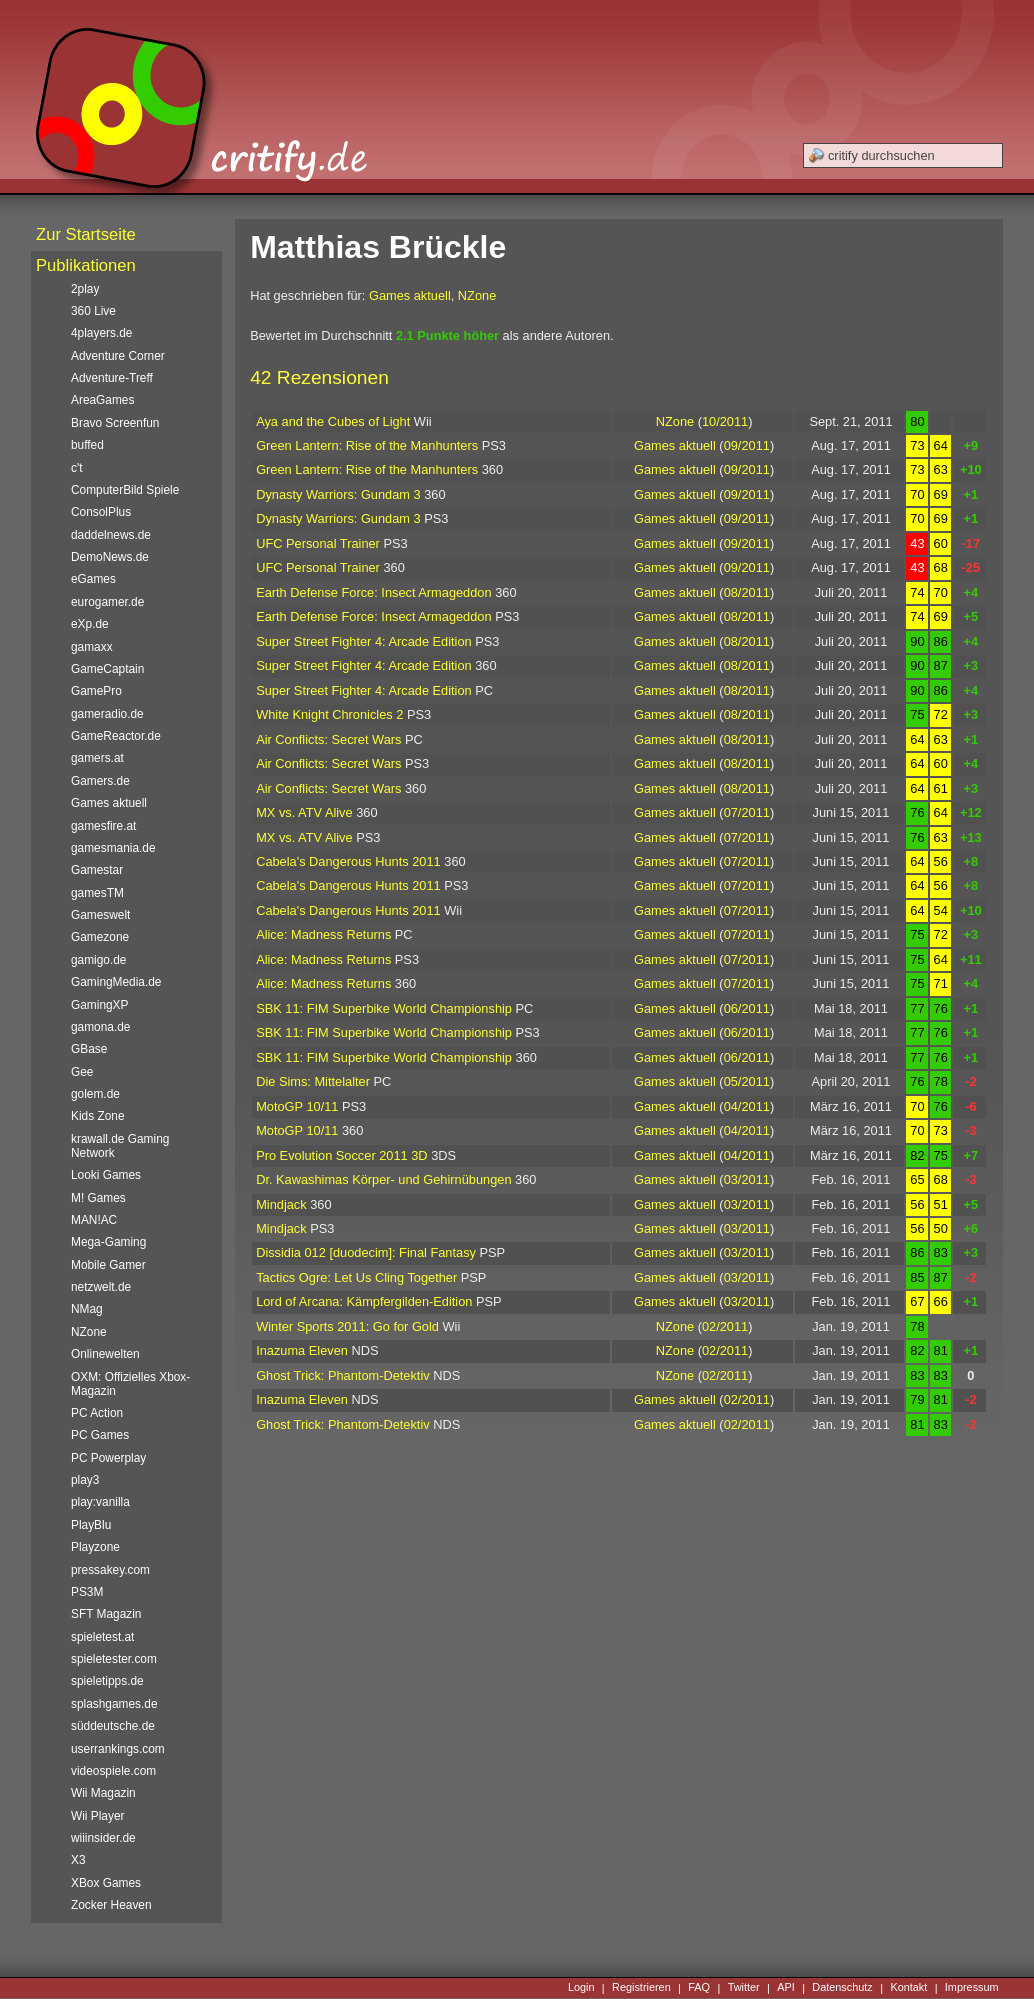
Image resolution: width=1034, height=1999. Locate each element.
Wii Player (97, 1816)
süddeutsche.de (113, 1726)
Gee (82, 1072)
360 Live (93, 311)
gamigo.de (98, 960)
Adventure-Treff (112, 378)
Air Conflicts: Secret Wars (328, 739)
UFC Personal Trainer (318, 543)
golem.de (95, 1094)
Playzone (95, 1547)
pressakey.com (110, 1570)
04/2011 (747, 1106)
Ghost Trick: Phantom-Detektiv (343, 1375)
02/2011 (725, 1326)
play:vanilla (100, 1502)
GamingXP (99, 1005)
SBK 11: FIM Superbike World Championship (384, 1008)
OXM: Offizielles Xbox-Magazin (130, 1384)
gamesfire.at (103, 826)
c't (77, 468)
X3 (78, 1860)
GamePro (96, 691)
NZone (477, 295)
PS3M (87, 1592)
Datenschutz (842, 1988)
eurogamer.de (107, 602)
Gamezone (100, 937)
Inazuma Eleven (302, 1350)
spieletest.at (102, 1637)
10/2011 (725, 421)
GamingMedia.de (116, 982)
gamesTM (97, 893)
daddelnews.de (111, 535)
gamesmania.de (113, 848)
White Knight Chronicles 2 (329, 714)
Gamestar (97, 870)
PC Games (100, 1435)
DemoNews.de (110, 557)
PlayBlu (91, 1525)
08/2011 (747, 592)
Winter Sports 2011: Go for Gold (347, 1326)
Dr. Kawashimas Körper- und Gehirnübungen (383, 1179)
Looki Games (106, 1175)
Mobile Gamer (108, 1265)
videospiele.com (113, 1771)
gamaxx (92, 647)
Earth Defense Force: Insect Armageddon (373, 592)
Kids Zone (97, 1116)
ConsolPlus (101, 512)
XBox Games (106, 1883)
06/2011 (747, 1008)
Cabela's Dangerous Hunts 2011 (348, 861)
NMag (87, 1309)
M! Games (98, 1198)
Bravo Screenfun (115, 423)
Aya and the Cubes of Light (333, 421)
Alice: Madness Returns (323, 934)
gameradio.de (107, 714)
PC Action (97, 1413)
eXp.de (90, 624)
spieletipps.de (107, 1681)
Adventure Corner (118, 356)
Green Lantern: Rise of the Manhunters (367, 445)
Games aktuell (410, 295)
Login (581, 1988)
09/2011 (747, 445)
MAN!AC (94, 1220)
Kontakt (908, 1988)
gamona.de (100, 1027)
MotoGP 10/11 (297, 1106)
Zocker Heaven (111, 1905)
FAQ (699, 1988)
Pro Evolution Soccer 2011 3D (341, 1155)
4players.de (101, 333)
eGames (93, 579)
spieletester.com (114, 1659)
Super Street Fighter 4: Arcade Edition (364, 641)
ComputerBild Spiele (125, 490)
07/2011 (747, 812)
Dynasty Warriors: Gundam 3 (338, 494)
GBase (89, 1049)
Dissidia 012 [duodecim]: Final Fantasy (366, 1252)
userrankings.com (118, 1749)
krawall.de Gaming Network (120, 1146)
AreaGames (102, 400)
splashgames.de (114, 1704)
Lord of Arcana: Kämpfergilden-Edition (364, 1301)
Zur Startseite (86, 234)
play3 (85, 1480)
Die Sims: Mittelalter (313, 1081)
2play (85, 289)
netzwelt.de (101, 1287)
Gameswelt (100, 915)
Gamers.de (100, 781)
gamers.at (97, 758)
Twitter (744, 1988)
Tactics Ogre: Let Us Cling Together (356, 1277)
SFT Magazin (106, 1614)
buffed (87, 445)
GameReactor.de (116, 736)
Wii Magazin (103, 1793)
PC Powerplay (108, 1458)
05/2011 (747, 1081)
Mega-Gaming (108, 1242)
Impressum (972, 1988)
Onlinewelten (105, 1354)
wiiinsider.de (103, 1838)
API (786, 1988)
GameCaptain (107, 669)
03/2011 (747, 1179)
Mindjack (281, 1204)
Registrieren (641, 1988)
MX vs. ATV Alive (304, 812)
